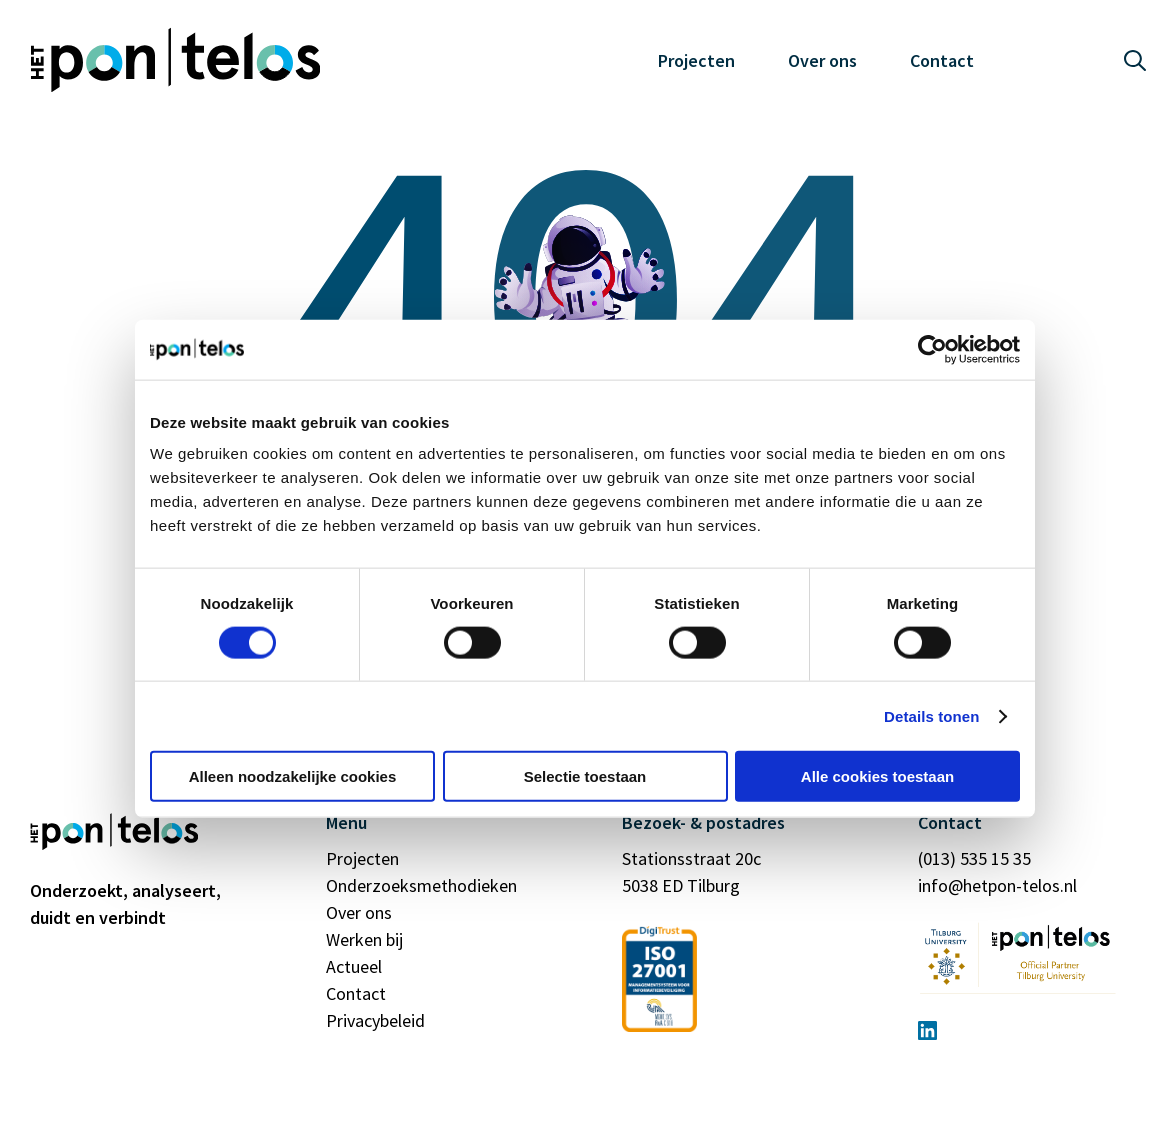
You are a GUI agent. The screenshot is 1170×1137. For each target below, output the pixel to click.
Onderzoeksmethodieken (421, 885)
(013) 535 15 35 (974, 858)
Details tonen (931, 715)
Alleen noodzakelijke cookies (293, 776)
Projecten (696, 60)
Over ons (822, 60)
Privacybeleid (375, 1020)
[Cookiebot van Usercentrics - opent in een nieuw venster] (932, 349)
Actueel (354, 966)
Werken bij (364, 939)
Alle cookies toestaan (877, 776)
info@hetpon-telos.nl (997, 885)
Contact (942, 60)
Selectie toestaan (585, 776)
